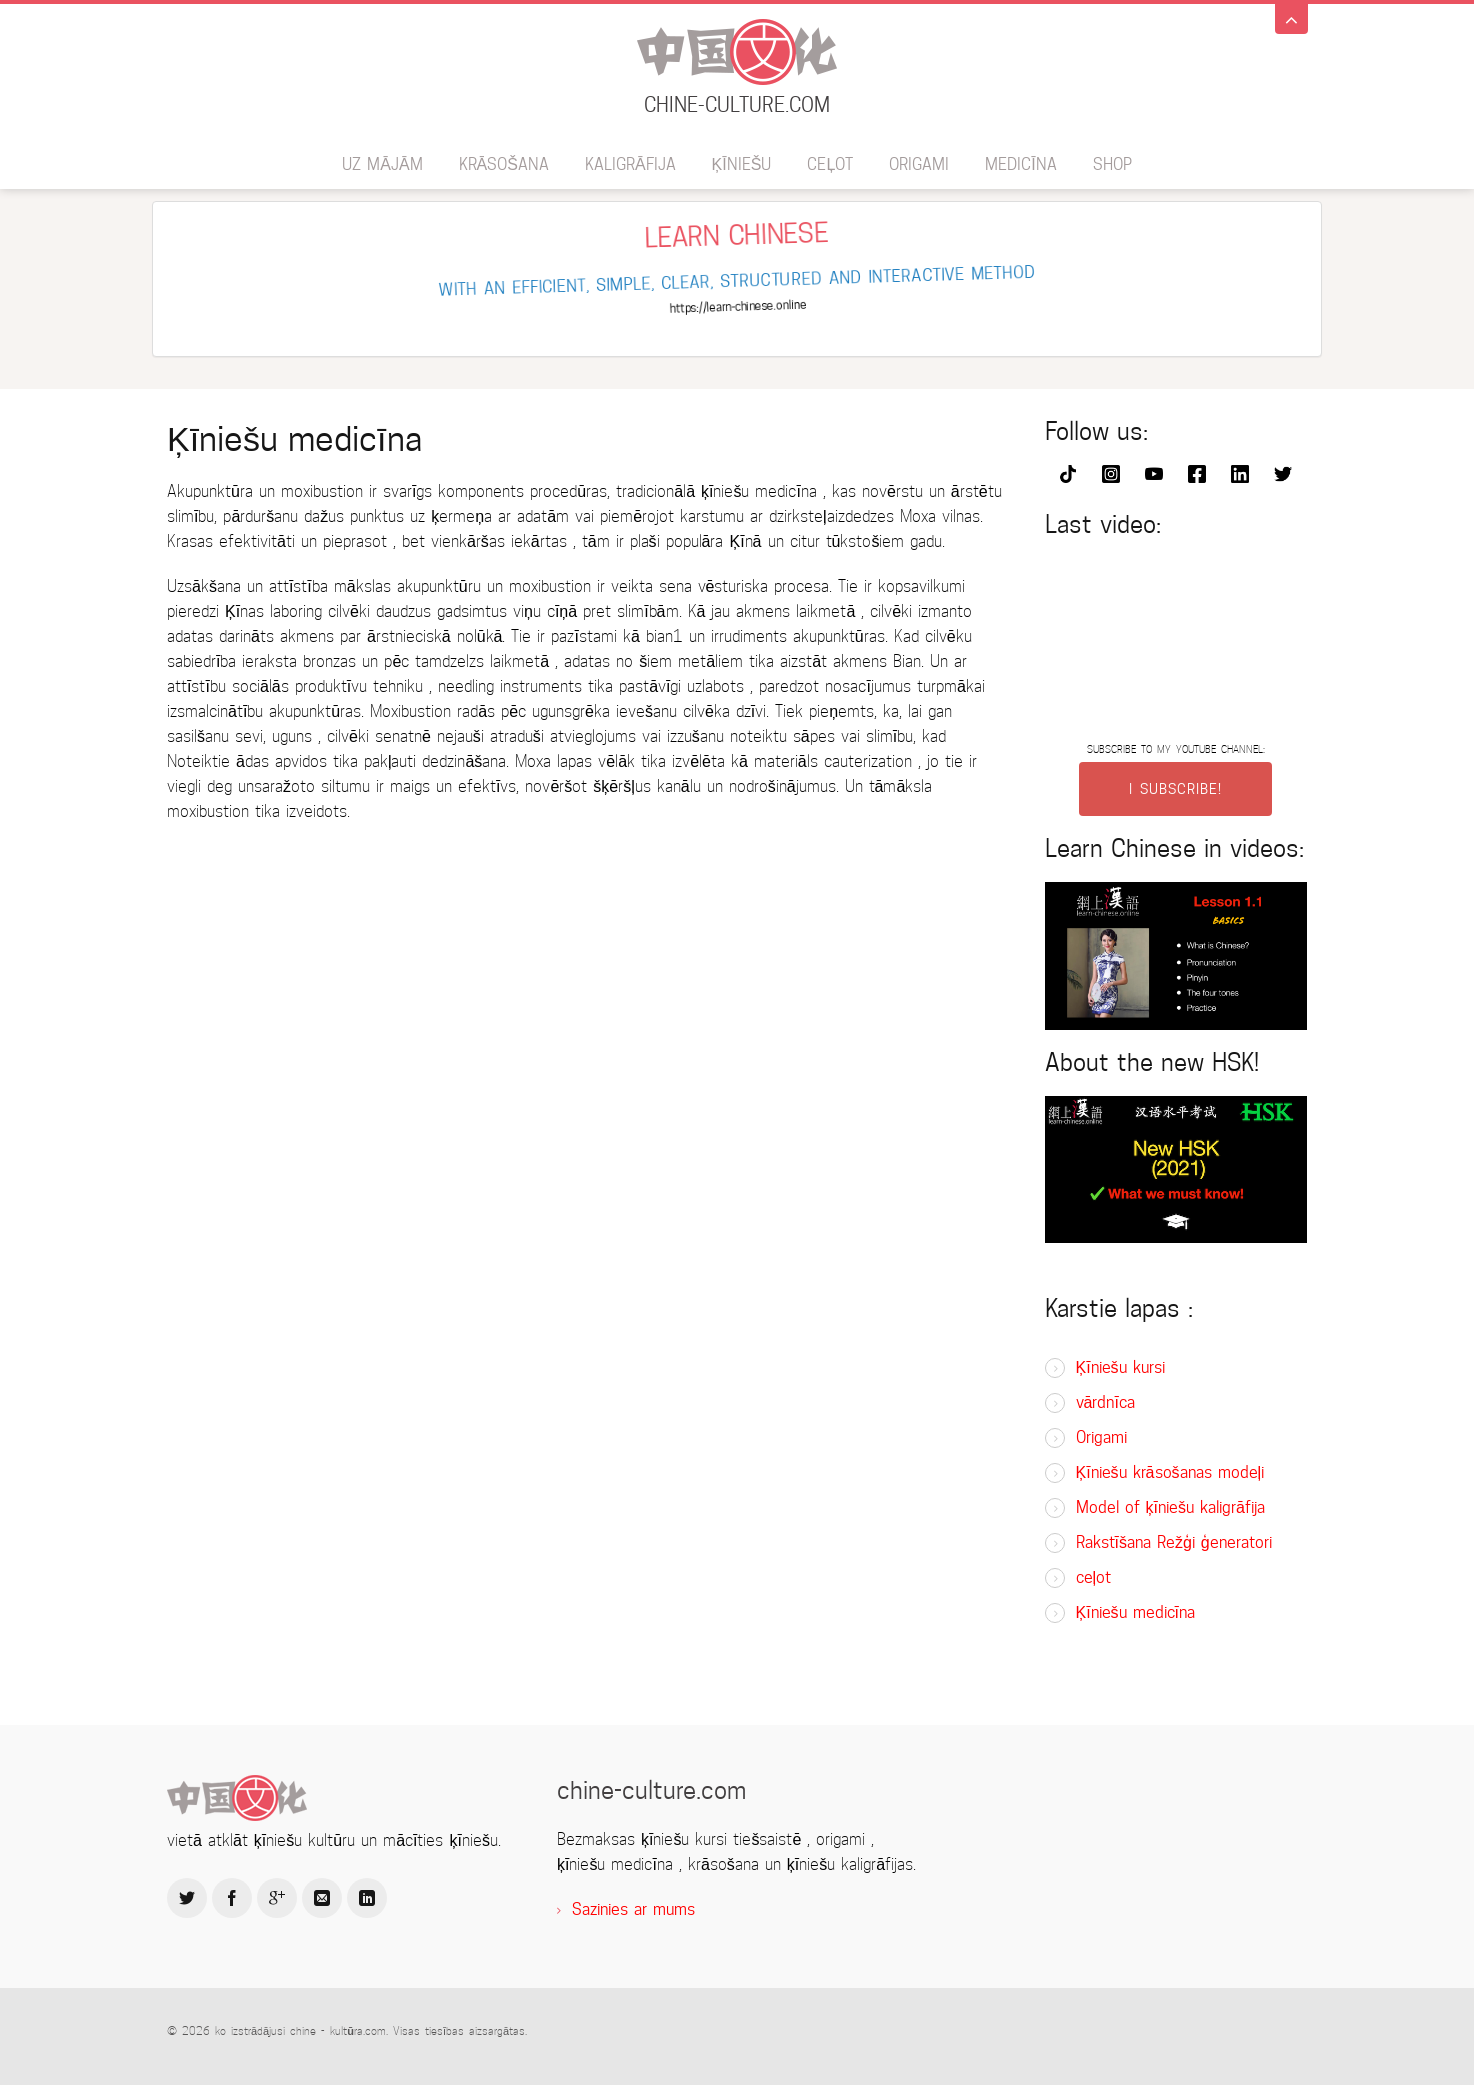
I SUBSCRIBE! (1175, 789)
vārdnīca (1105, 1402)
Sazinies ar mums (633, 1909)
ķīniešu (742, 164)
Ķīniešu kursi (1120, 1367)
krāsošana (504, 164)
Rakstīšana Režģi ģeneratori (1174, 1542)
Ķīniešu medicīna (1136, 1612)
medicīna (1020, 164)
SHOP (1112, 164)
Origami (919, 164)
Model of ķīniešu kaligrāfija (1170, 1507)
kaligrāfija (630, 164)
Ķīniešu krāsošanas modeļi (1170, 1472)
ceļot (830, 164)
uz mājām (382, 164)
